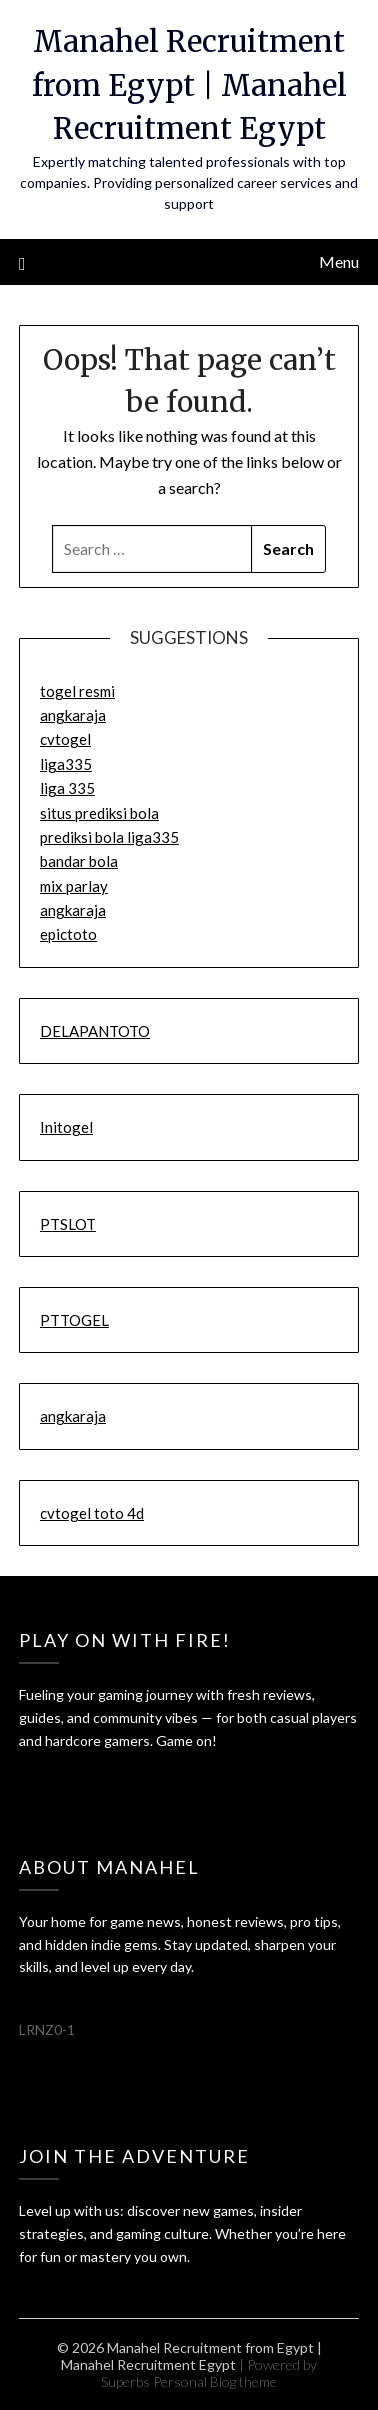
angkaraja (73, 715)
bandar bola (79, 861)
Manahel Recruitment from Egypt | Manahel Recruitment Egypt (189, 85)
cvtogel (65, 739)
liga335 (66, 764)
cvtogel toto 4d (92, 1513)
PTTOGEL (74, 1320)
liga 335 (67, 788)
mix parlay (74, 886)
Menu (339, 261)
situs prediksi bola (99, 813)
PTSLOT (68, 1224)
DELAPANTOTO (95, 1031)
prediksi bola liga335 (109, 837)
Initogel (66, 1127)
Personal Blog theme (215, 2381)
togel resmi (77, 691)
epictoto (68, 934)
